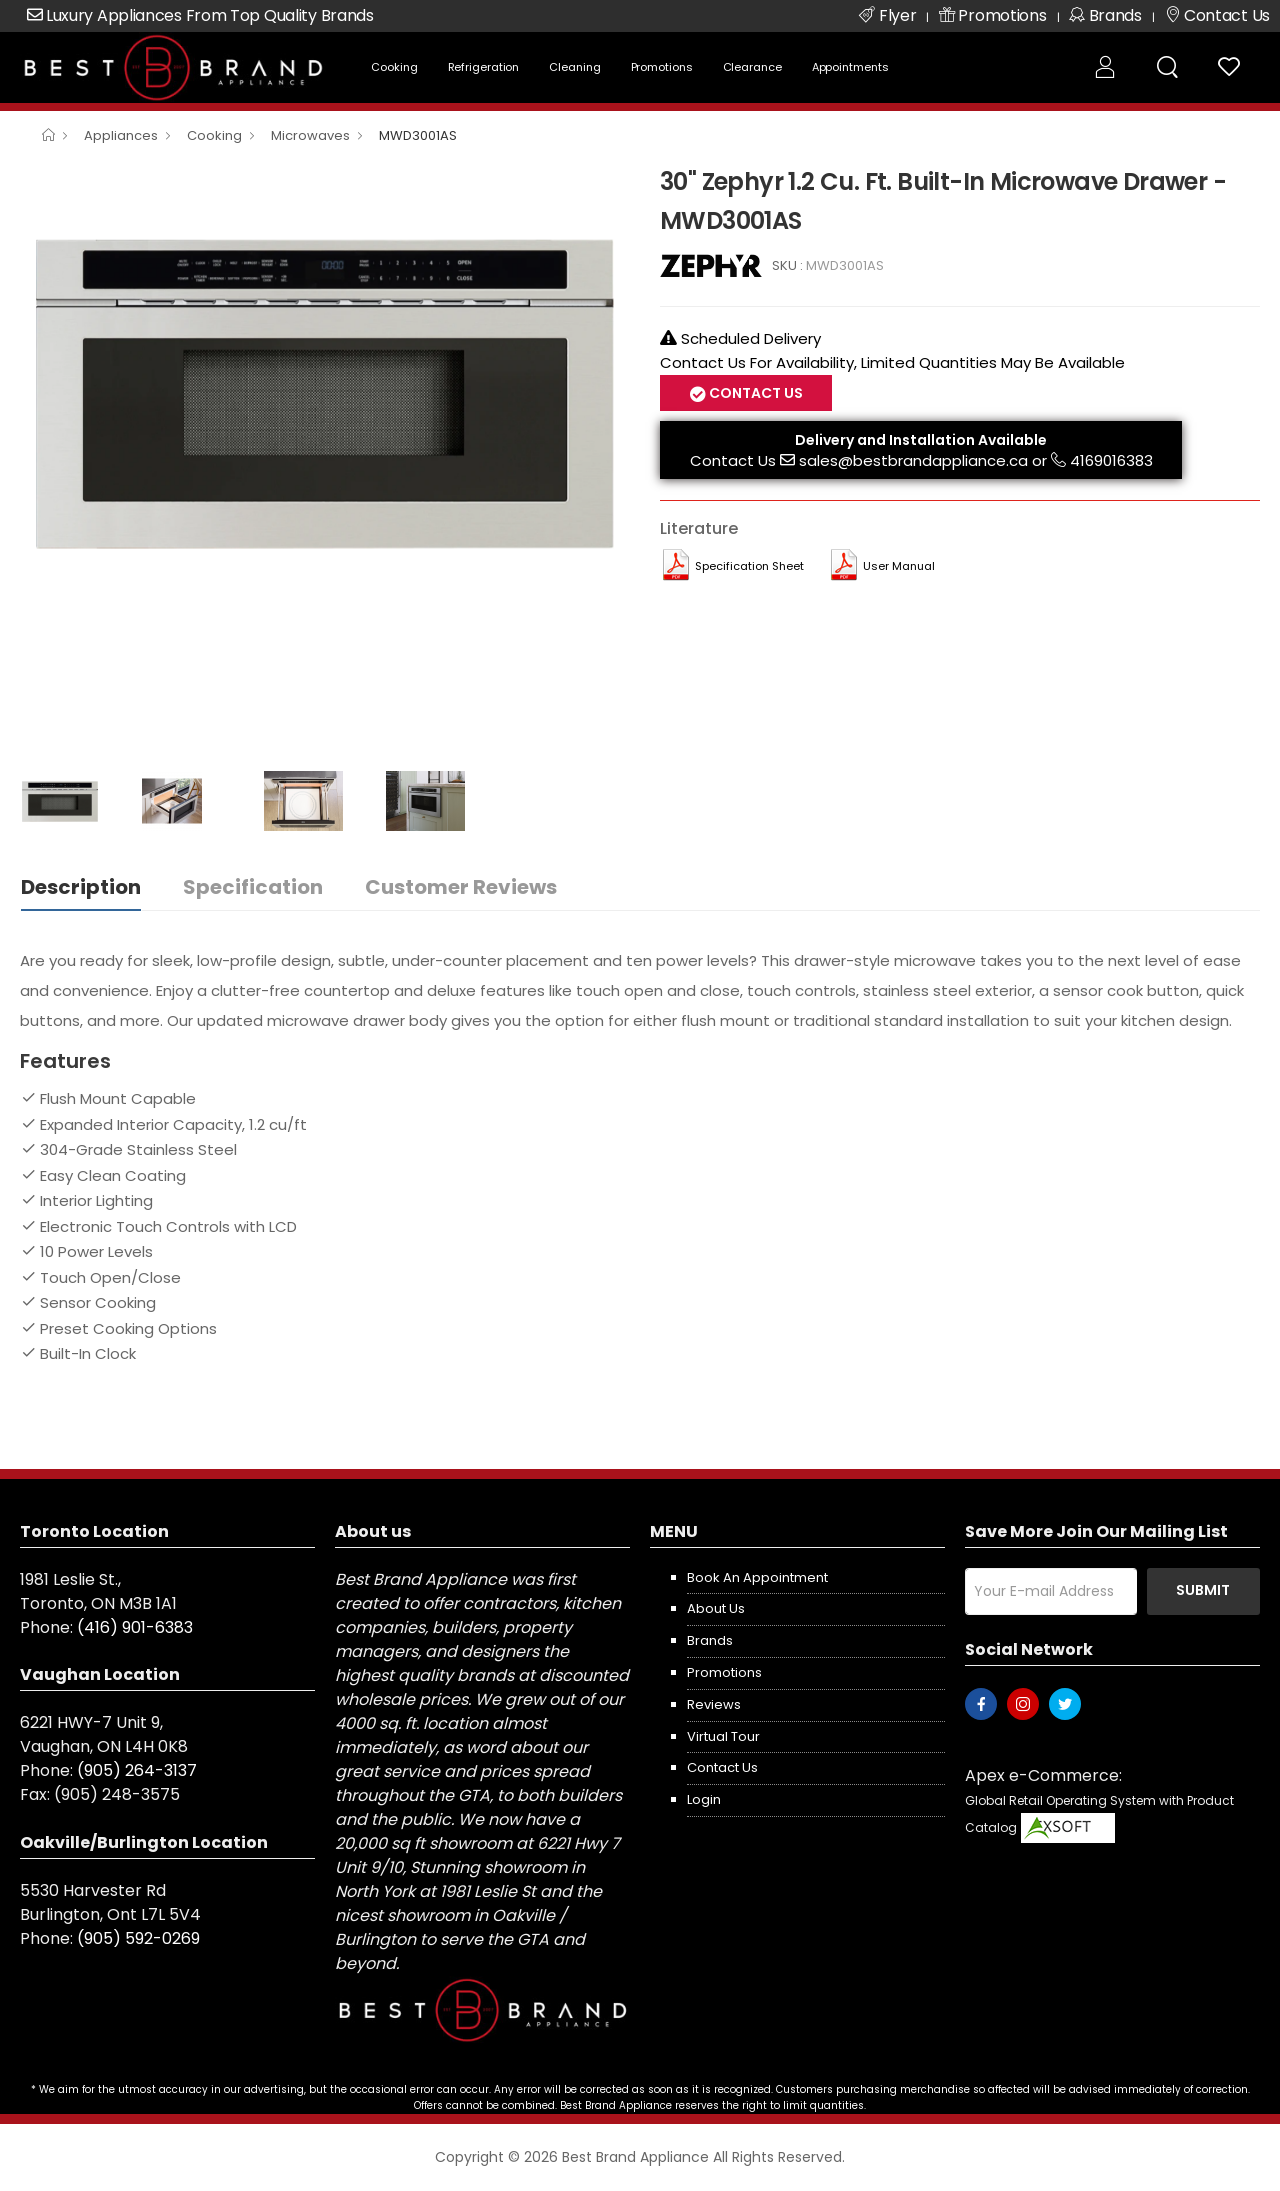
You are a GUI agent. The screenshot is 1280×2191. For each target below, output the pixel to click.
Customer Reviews (461, 887)
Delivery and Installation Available (921, 440)
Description (81, 887)
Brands (710, 1640)
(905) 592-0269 (138, 1938)
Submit (1203, 1590)
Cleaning (574, 67)
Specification (253, 887)
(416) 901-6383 (135, 1627)
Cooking (394, 67)
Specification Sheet (749, 566)
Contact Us (754, 393)
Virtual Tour (723, 1736)
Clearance (752, 67)
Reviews (714, 1704)
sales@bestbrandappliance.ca (913, 460)
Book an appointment (757, 1577)
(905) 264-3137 (137, 1770)
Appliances (121, 135)
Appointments (850, 67)
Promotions (662, 67)
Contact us (722, 1767)
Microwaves (310, 135)
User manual (899, 566)
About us (716, 1608)
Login (704, 1799)
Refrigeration (484, 67)
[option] (325, 390)
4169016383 (1111, 460)
